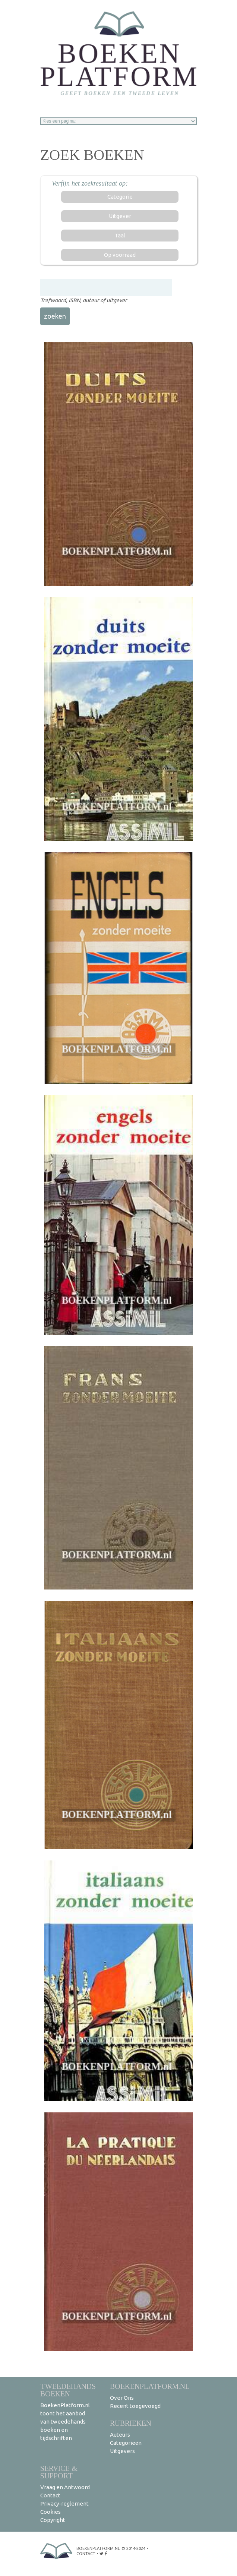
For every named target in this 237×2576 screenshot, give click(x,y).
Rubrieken (130, 2423)
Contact (50, 2495)
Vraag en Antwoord (65, 2487)
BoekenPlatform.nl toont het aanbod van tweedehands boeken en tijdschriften (65, 2421)
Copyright (52, 2520)
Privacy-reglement (64, 2503)
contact (85, 2553)
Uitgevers (122, 2451)
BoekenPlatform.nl (150, 2386)
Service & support (59, 2471)
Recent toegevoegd (135, 2406)
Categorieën (126, 2443)
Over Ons (122, 2398)
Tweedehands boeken (68, 2389)
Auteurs (120, 2434)
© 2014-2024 (133, 2548)
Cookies (50, 2512)
